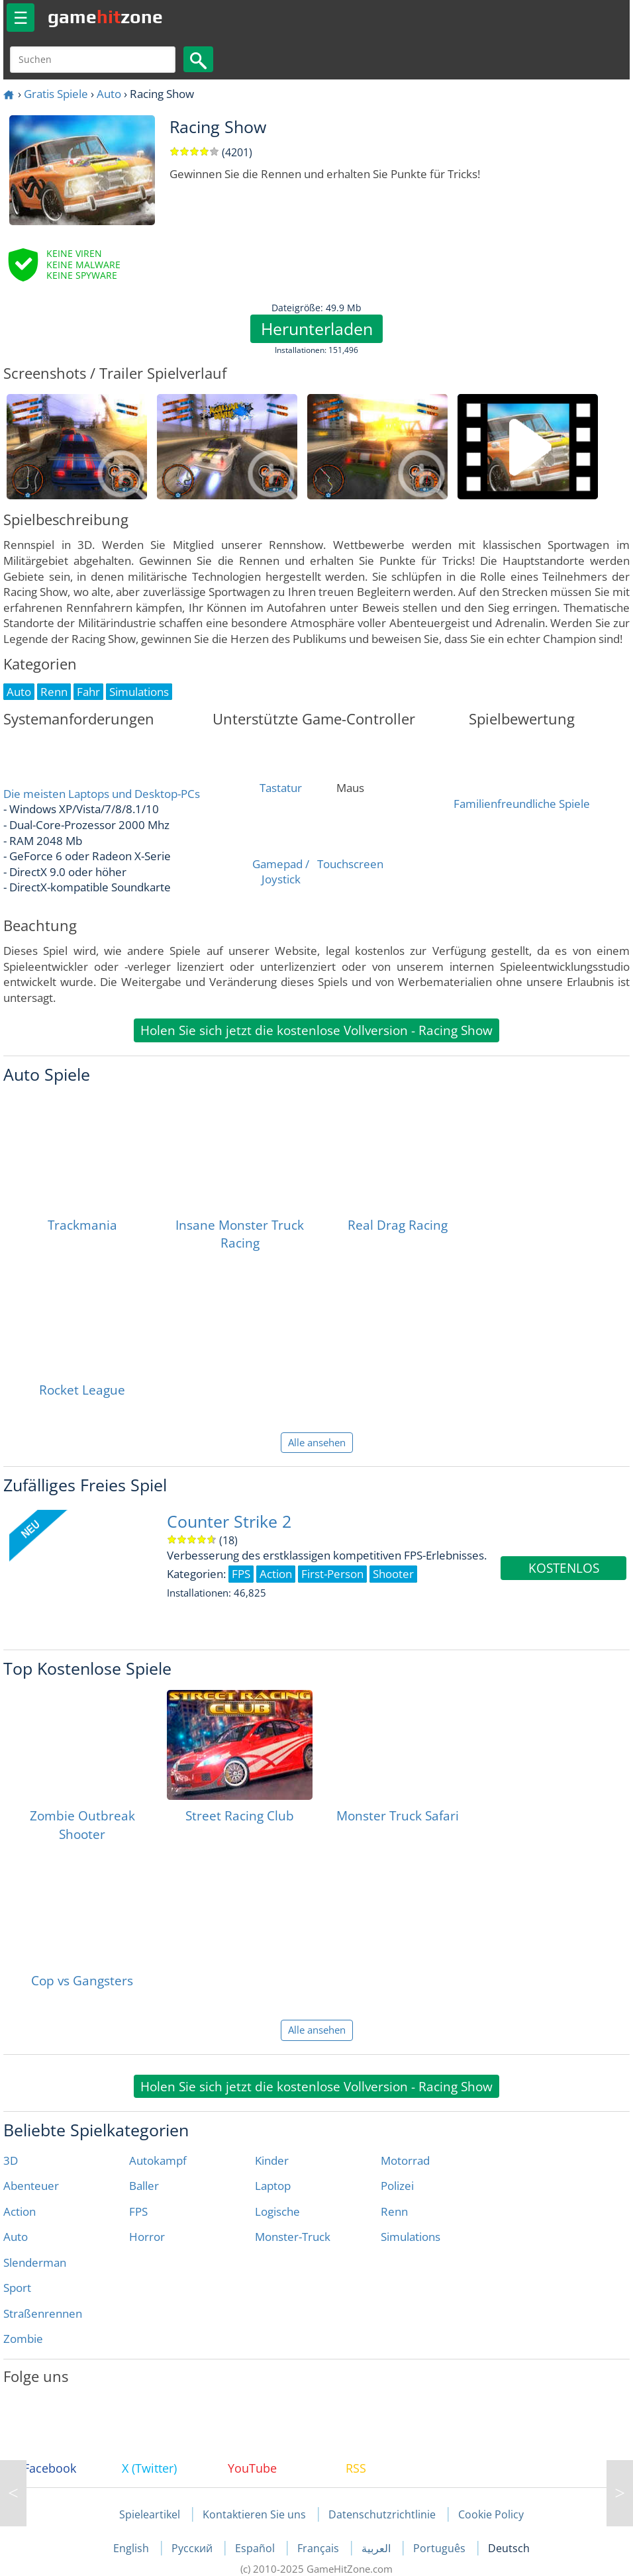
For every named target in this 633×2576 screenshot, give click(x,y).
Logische (277, 2211)
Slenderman (34, 2262)
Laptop (273, 2185)
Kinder (272, 2160)
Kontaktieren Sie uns (254, 2514)
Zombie (23, 2338)
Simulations (410, 2236)
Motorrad (405, 2160)
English (132, 2548)
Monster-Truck (292, 2236)
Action (19, 2211)
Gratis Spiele (56, 93)
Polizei (397, 2185)
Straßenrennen (42, 2313)
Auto (109, 93)
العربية (377, 2548)
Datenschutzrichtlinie (382, 2514)
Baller (144, 2185)
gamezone (105, 16)
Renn (394, 2211)
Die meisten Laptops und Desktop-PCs (101, 793)
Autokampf (158, 2160)
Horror (147, 2236)
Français (319, 2548)
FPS (138, 2211)
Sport (17, 2287)
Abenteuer (31, 2185)
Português (440, 2548)
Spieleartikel (149, 2514)
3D (10, 2160)
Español (256, 2548)
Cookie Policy (491, 2514)
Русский (193, 2548)
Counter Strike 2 (229, 1521)
